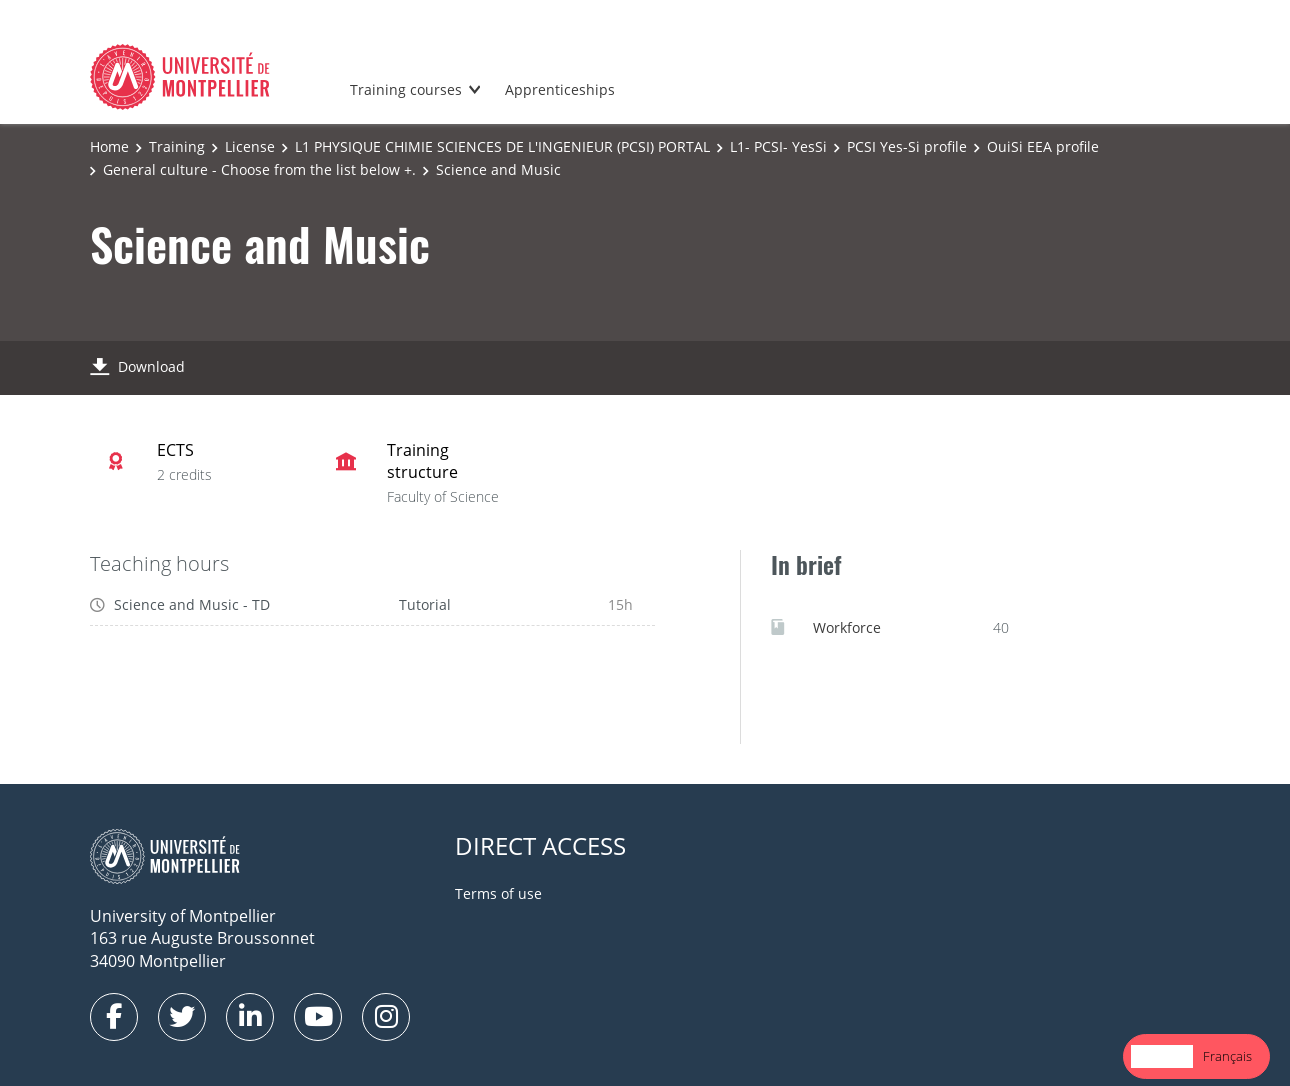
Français (1227, 1056)
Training (177, 146)
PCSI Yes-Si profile (907, 146)
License (250, 146)
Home (109, 146)
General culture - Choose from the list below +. (259, 169)
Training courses (406, 89)
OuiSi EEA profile (1043, 146)
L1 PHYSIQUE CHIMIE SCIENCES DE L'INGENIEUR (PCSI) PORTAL (502, 146)
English (1162, 1056)
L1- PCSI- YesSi (778, 146)
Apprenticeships (560, 89)
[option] (1227, 1056)
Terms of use (498, 893)
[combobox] (1162, 1056)
